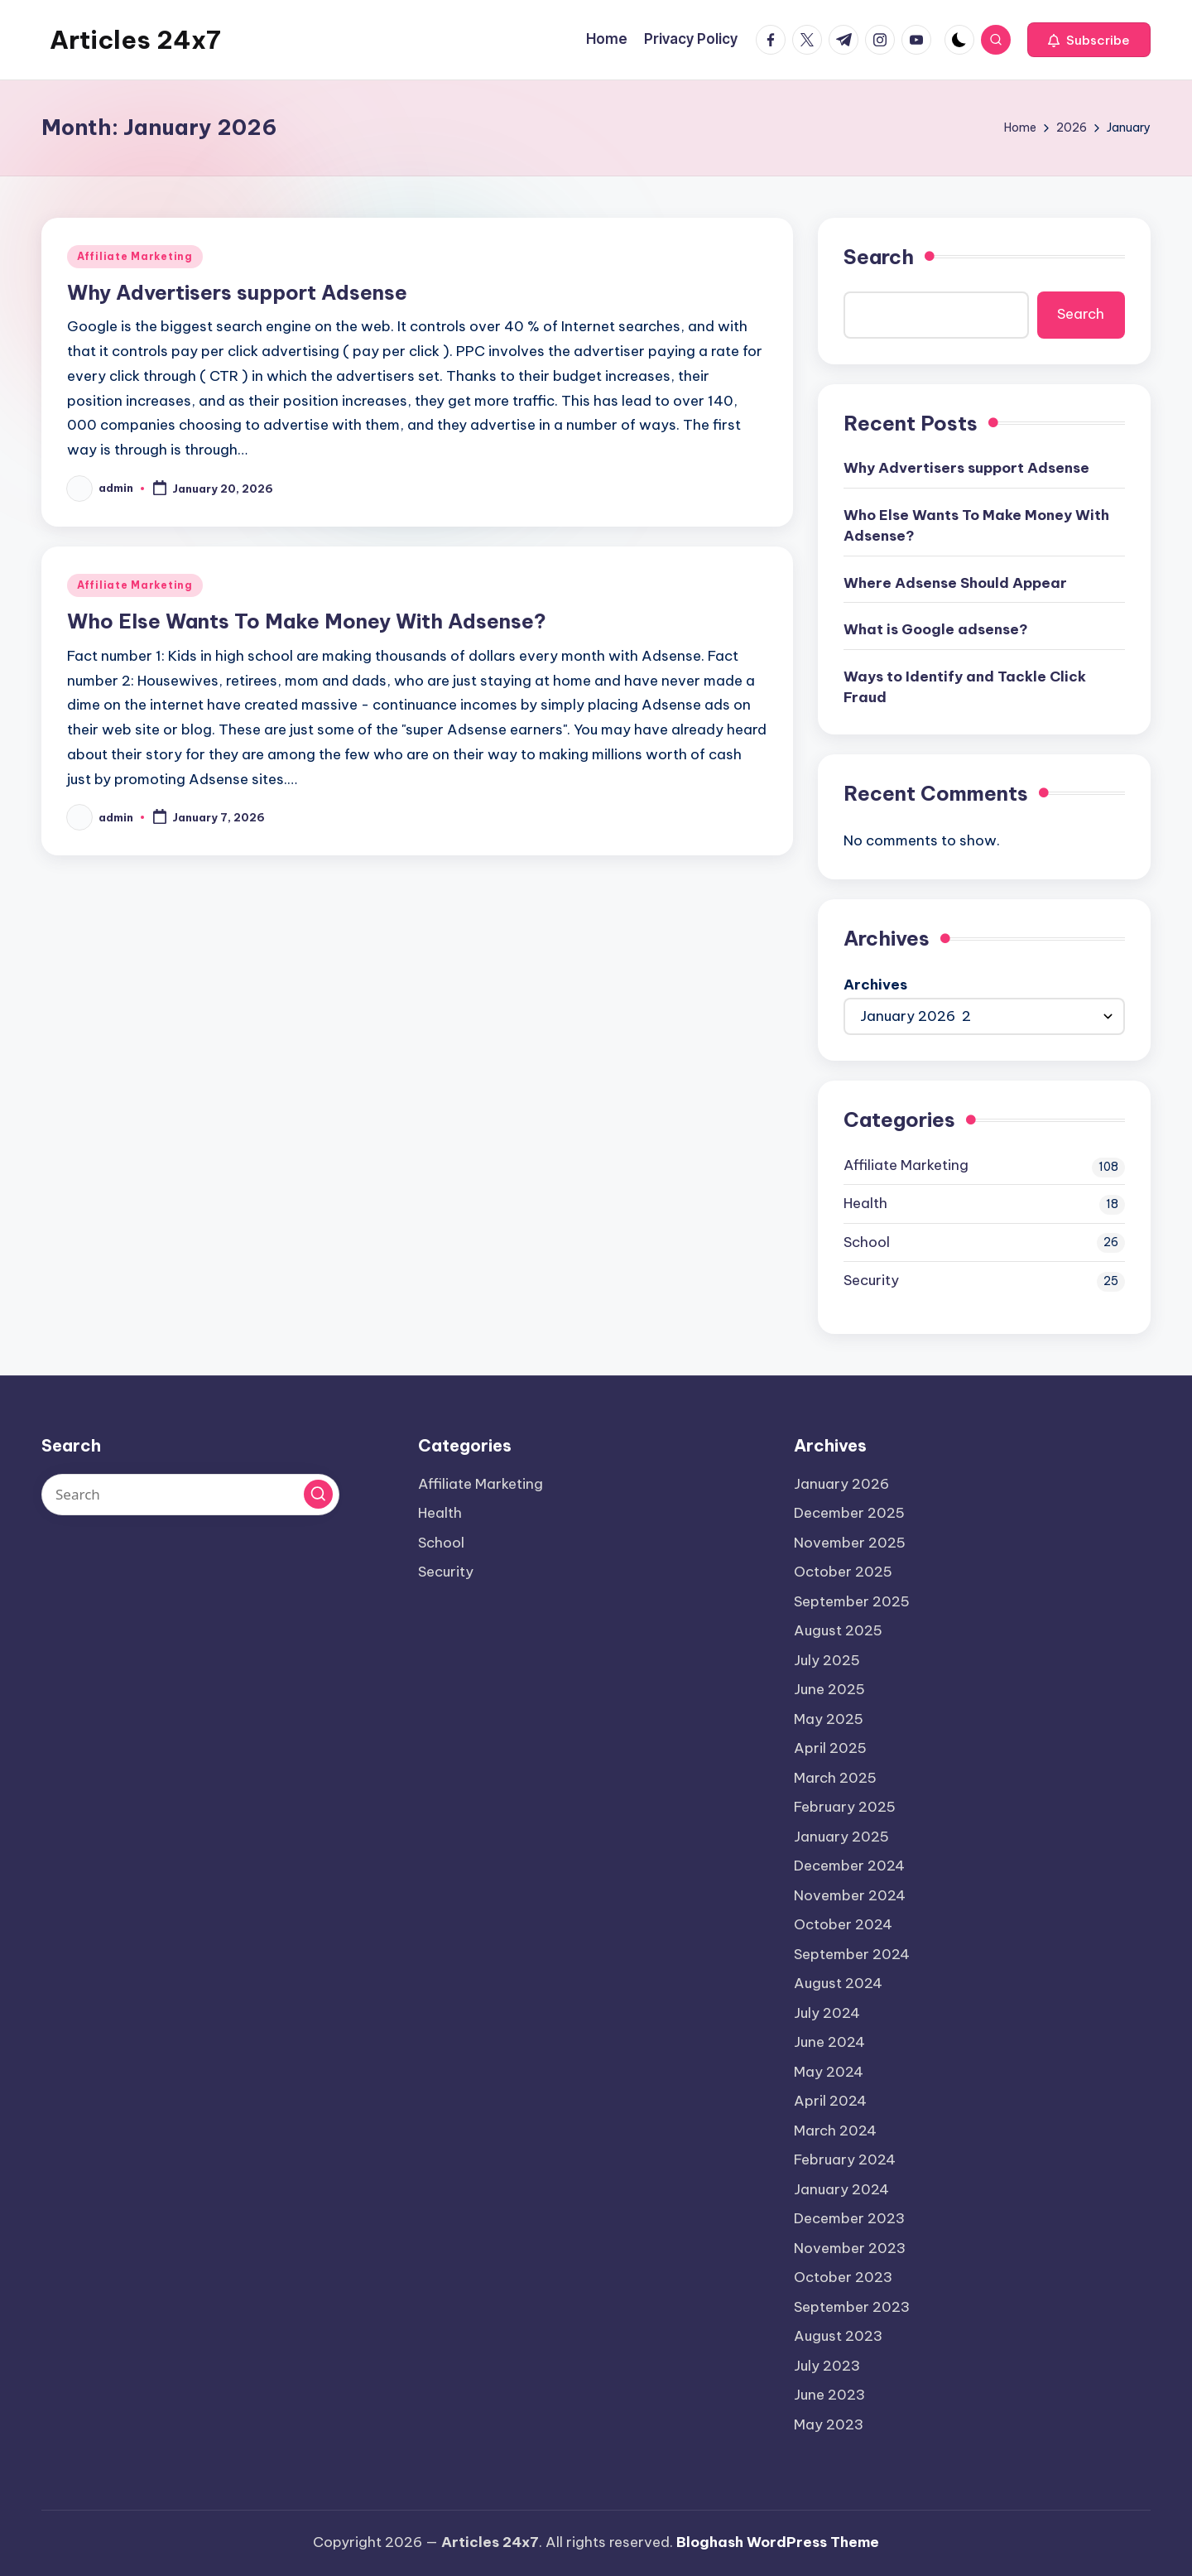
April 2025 (830, 1748)
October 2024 (843, 1924)
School (867, 1242)
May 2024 (828, 2072)
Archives (875, 984)
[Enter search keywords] (190, 1494)
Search (879, 256)
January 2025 (841, 1836)
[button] (1089, 39)
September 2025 (852, 1601)
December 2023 (849, 2218)
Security (871, 1280)
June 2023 (829, 2395)
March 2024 (835, 2130)
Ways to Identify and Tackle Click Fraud (965, 687)
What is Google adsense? (936, 629)
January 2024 (841, 2189)
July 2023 (827, 2366)
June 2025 (829, 1689)
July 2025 (827, 1660)
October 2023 (843, 2277)
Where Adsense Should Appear (955, 583)
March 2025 (835, 1778)
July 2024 (827, 2013)
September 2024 (852, 1954)
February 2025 (845, 1807)
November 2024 (850, 1895)
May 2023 (828, 2424)
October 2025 (843, 1571)
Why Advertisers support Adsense (237, 292)
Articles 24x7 (135, 39)
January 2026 (841, 1484)
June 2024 (829, 2042)
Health (865, 1203)
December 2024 (849, 1865)
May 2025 (828, 1719)
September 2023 (852, 2307)
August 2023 (838, 2336)
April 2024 (830, 2101)
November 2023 (850, 2248)
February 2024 (845, 2159)
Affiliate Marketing (135, 256)
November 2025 (850, 1543)
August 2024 (838, 1983)
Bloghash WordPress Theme (777, 2542)
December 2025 (849, 1513)
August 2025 (838, 1630)
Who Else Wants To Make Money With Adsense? (306, 621)
